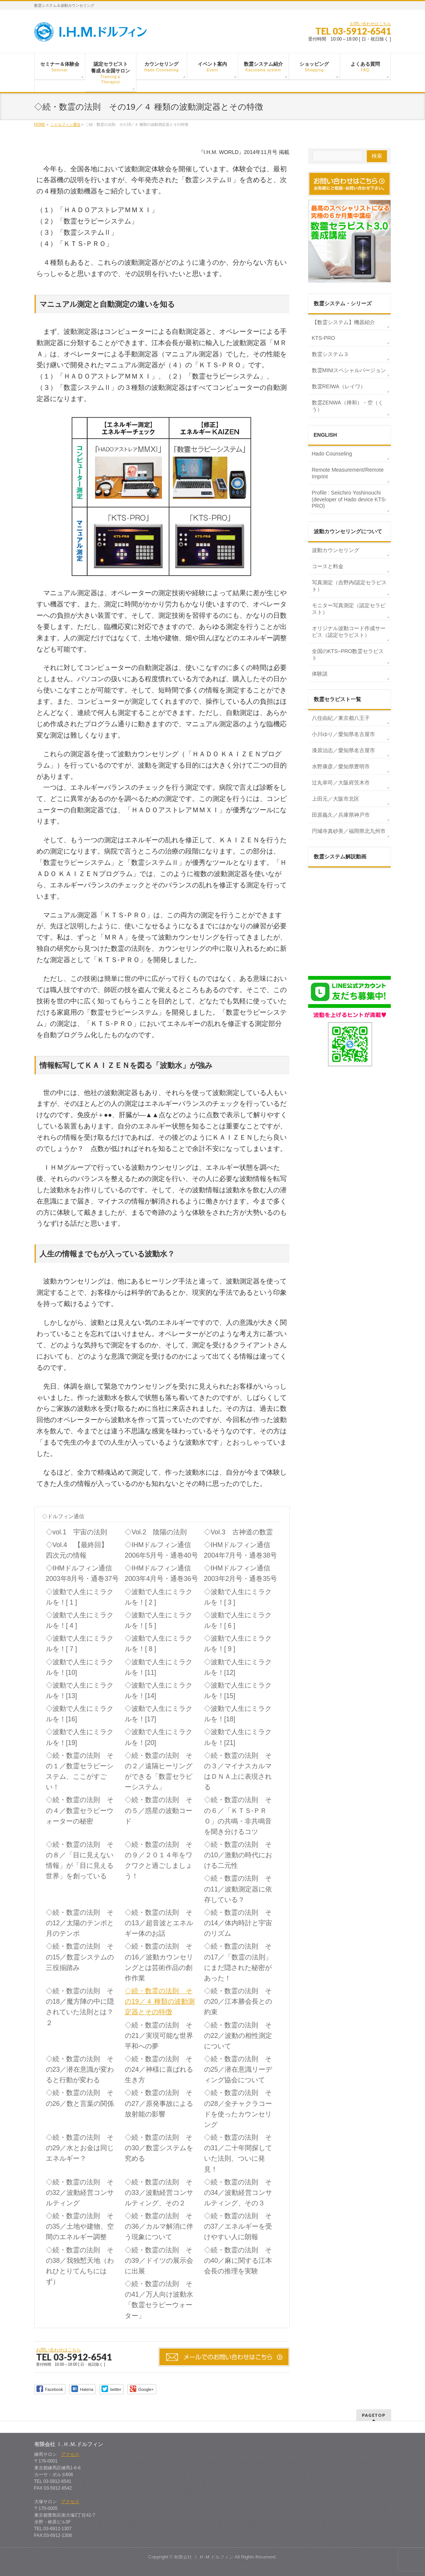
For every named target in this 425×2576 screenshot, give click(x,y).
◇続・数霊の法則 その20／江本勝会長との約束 (238, 2001)
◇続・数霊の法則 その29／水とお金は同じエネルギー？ (80, 2148)
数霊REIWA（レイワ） (339, 386)
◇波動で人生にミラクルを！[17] (158, 1714)
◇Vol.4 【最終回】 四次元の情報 (80, 1550)
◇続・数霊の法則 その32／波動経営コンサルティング (80, 2192)
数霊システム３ (330, 354)
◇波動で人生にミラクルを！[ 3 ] (238, 1597)
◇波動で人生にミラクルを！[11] (158, 1667)
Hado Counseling (332, 454)
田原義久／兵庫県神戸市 (341, 815)
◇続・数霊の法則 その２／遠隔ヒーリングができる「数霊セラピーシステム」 (158, 1771)
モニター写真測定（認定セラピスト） (349, 608)
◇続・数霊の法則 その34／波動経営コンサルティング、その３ (238, 2192)
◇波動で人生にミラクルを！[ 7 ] (79, 1644)
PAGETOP (374, 2415)
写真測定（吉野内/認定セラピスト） (349, 585)
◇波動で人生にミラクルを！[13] (79, 1691)
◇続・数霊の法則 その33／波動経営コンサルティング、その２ (159, 2192)
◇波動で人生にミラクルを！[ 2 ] (158, 1597)
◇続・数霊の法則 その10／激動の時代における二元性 (238, 1855)
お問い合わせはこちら (370, 23)
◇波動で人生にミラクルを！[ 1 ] (79, 1597)
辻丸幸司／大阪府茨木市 (341, 783)
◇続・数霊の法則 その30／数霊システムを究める (159, 2148)
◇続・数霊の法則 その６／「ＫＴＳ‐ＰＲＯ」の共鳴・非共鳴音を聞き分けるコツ (238, 1815)
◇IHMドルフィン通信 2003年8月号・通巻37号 (83, 1573)
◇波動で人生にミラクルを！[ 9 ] (238, 1644)
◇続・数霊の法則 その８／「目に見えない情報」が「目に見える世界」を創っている (79, 1860)
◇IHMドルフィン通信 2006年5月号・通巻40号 (162, 1550)
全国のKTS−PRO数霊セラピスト (348, 654)
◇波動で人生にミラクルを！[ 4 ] (79, 1620)
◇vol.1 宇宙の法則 (76, 1532)
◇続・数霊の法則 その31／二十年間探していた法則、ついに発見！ (238, 2153)
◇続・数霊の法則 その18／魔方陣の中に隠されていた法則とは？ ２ (80, 2006)
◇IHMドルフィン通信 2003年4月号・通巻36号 (162, 1573)
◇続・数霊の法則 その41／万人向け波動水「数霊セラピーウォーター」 (159, 2299)
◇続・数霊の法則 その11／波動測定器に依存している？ (238, 1889)
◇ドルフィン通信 (63, 1516)
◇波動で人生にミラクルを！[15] (238, 1691)
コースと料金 (327, 566)
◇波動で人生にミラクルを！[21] (238, 1737)
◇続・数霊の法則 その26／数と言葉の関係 (80, 2098)
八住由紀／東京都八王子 (341, 718)
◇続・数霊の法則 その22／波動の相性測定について (238, 2035)
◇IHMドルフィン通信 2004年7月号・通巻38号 (242, 1550)
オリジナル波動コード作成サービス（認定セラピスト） (349, 631)
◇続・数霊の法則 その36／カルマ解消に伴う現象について (159, 2226)
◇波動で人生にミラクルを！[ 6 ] (238, 1620)
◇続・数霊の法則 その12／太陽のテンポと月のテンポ (80, 1923)
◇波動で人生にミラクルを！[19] (79, 1737)
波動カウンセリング (335, 550)
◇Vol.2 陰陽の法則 (156, 1532)
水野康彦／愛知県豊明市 (341, 766)
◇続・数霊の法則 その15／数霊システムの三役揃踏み (80, 1957)
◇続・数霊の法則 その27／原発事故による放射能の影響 (159, 2103)
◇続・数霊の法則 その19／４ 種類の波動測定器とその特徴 (160, 2001)
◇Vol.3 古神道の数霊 (238, 1532)
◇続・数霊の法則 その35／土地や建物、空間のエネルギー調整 (80, 2226)
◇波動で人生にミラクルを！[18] (238, 1714)
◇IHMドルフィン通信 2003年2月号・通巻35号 (242, 1573)
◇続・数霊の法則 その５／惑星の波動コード (158, 1810)
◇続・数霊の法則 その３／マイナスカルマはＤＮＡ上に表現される (238, 1771)
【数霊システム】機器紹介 (343, 322)
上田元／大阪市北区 (335, 799)
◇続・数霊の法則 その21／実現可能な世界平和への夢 (159, 2035)
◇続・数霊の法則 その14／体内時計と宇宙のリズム (238, 1923)
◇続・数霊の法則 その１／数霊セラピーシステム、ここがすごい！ (79, 1771)
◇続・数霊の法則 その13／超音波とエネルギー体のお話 (159, 1923)
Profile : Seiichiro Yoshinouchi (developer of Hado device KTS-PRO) (349, 499)
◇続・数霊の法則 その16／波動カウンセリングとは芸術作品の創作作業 (159, 1962)
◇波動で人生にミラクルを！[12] (238, 1667)
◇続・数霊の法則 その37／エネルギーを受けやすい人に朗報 (238, 2226)
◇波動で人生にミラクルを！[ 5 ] (158, 1620)
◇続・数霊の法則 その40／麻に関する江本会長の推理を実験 (238, 2260)
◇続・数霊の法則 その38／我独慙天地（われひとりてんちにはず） (80, 2265)
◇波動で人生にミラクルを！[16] (79, 1714)
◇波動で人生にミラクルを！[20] (158, 1737)
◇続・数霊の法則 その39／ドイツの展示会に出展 (159, 2260)
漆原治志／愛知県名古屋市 (343, 750)
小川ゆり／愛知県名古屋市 (343, 734)
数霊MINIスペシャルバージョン (349, 370)
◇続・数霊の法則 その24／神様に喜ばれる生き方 (159, 2069)
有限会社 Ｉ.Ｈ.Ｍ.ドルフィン (203, 2556)
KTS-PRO (323, 338)
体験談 (320, 674)
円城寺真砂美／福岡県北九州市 (349, 831)
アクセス (70, 2454)
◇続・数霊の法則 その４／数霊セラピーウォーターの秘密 (79, 1810)
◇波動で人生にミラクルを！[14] (158, 1691)
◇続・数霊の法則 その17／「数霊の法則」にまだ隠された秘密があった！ (238, 1962)
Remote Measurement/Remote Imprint (348, 473)
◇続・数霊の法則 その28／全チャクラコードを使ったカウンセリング (238, 2108)
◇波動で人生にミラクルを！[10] (79, 1667)
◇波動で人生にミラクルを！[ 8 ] (158, 1644)
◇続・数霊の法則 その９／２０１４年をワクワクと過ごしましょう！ (158, 1860)
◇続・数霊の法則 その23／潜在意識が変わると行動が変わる (80, 2069)
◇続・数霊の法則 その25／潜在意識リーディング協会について (238, 2069)
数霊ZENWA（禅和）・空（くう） (347, 406)
